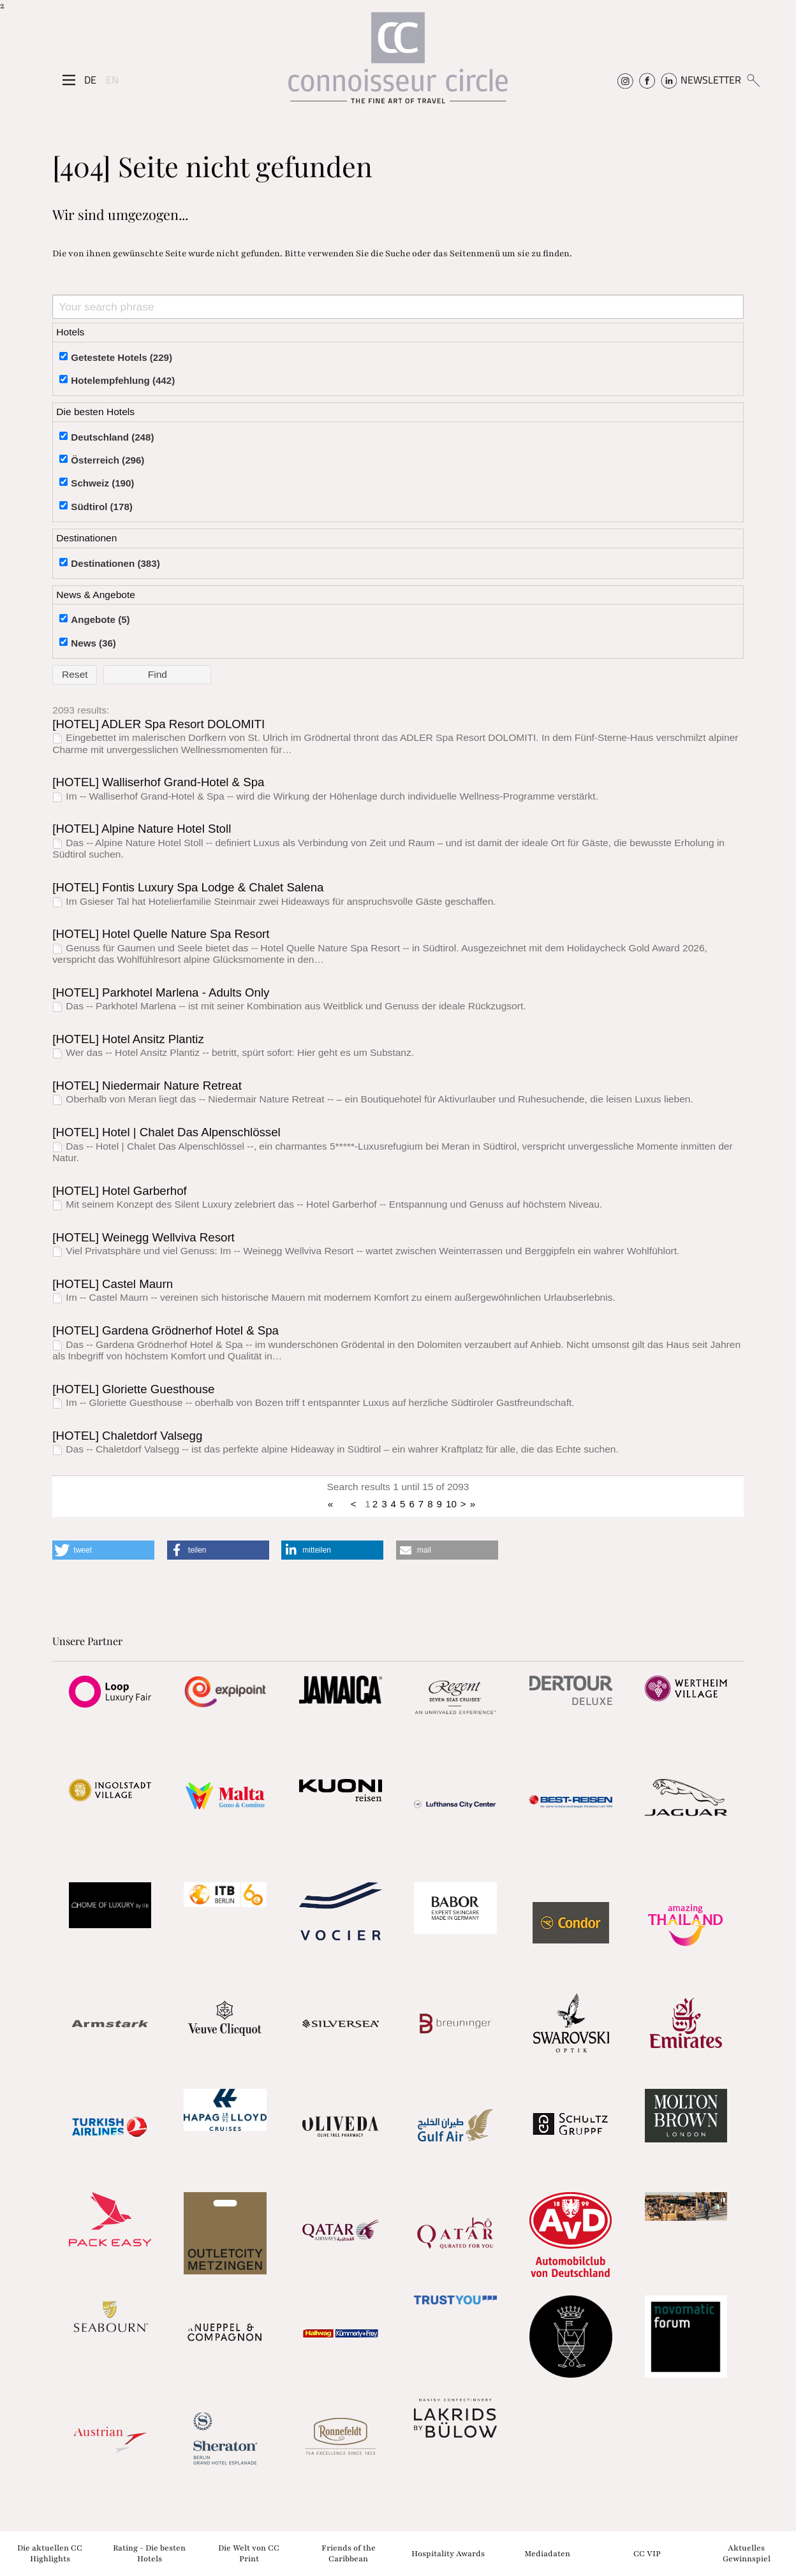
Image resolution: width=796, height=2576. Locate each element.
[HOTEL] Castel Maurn (112, 1284)
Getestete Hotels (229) (121, 357)
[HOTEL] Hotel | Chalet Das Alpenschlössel (166, 1132)
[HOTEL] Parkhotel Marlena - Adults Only (160, 992)
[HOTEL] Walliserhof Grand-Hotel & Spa (158, 782)
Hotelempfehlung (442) (123, 380)
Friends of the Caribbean (348, 2553)
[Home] (398, 63)
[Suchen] (753, 79)
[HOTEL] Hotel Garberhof (119, 1190)
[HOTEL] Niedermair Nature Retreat (147, 1085)
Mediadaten (547, 2553)
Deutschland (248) (112, 437)
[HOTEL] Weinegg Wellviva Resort (143, 1237)
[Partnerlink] (110, 1692)
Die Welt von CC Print (248, 2553)
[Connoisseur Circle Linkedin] (669, 79)
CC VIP (647, 2553)
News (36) (93, 643)
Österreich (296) (107, 460)
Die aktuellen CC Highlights (49, 2553)
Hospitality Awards (448, 2553)
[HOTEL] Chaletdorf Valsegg (127, 1435)
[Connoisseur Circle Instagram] (625, 79)
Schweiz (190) (102, 483)
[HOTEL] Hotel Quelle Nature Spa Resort (160, 933)
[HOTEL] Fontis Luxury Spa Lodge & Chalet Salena (187, 887)
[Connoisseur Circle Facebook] (647, 79)
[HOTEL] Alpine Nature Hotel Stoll (141, 828)
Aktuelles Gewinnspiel (746, 2553)
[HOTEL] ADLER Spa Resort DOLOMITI (158, 724)
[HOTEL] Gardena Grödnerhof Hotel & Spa (165, 1330)
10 (451, 1503)
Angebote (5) (100, 619)
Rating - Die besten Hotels (149, 2553)
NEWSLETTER (711, 79)
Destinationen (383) (115, 563)
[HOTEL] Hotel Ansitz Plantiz (127, 1039)
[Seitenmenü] (69, 80)
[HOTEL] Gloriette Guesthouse (133, 1389)
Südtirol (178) (102, 506)
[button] (103, 1550)
